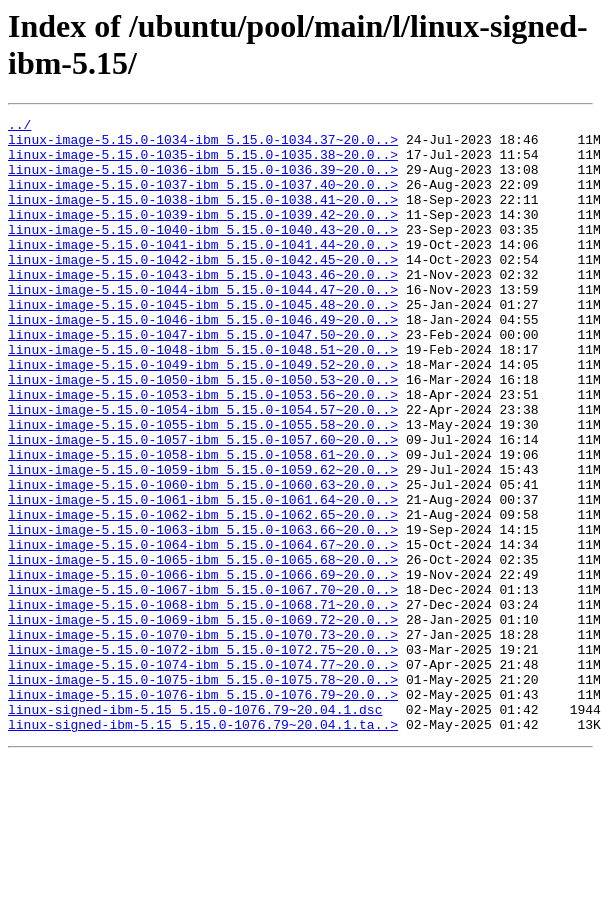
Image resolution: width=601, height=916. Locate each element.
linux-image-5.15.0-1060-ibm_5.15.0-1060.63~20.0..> (203, 559)
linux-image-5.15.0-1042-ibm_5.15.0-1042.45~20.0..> (203, 289)
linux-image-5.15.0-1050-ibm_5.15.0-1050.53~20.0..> (203, 433)
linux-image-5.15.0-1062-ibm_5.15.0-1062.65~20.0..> (203, 595)
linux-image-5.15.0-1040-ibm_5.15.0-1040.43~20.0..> (203, 253)
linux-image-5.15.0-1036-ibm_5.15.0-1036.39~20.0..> (203, 181)
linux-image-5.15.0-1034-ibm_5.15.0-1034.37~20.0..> (203, 145)
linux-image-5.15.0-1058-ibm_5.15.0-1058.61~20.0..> (203, 523)
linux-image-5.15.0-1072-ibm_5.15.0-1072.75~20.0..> (203, 757)
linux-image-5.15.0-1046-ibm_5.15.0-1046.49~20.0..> (203, 361)
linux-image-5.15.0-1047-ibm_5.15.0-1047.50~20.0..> (203, 379)
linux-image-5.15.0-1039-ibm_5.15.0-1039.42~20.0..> (203, 235)
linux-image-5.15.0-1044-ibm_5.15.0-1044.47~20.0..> (203, 325)
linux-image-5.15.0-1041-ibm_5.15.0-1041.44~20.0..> (203, 271)
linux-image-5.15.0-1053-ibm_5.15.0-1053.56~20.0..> (203, 451)
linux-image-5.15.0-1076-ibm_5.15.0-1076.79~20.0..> (203, 811)
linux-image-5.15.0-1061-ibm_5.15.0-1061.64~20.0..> (203, 577)
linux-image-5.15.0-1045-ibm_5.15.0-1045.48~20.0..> (203, 343)
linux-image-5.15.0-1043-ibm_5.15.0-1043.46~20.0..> (203, 307)
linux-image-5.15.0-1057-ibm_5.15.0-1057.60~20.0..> (203, 505)
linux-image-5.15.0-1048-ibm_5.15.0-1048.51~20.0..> (203, 397)
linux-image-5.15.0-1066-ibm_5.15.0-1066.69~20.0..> (203, 667)
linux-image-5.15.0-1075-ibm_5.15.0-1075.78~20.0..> (203, 793)
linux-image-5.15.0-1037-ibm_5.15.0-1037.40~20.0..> (203, 199)
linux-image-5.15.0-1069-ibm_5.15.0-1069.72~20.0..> (203, 721)
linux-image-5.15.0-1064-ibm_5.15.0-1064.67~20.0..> (203, 631)
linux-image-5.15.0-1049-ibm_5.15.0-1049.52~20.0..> (203, 415)
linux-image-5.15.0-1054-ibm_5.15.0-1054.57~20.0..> (203, 469)
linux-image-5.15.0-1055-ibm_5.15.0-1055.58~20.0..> (203, 487)
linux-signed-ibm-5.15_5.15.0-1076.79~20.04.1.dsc (195, 829)
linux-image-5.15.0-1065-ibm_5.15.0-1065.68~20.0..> (203, 649)
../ (19, 127)
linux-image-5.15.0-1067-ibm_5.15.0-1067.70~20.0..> (203, 685)
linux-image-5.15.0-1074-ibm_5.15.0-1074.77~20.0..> (203, 775)
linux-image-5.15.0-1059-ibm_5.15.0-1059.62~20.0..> (203, 541)
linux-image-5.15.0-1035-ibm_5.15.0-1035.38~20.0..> (203, 163)
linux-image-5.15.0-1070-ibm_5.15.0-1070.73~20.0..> (203, 739)
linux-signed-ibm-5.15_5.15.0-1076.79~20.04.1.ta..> (203, 847)
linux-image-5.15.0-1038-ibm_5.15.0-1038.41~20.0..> (203, 217)
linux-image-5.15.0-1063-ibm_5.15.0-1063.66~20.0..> (203, 613)
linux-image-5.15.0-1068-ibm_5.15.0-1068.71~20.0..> (203, 703)
